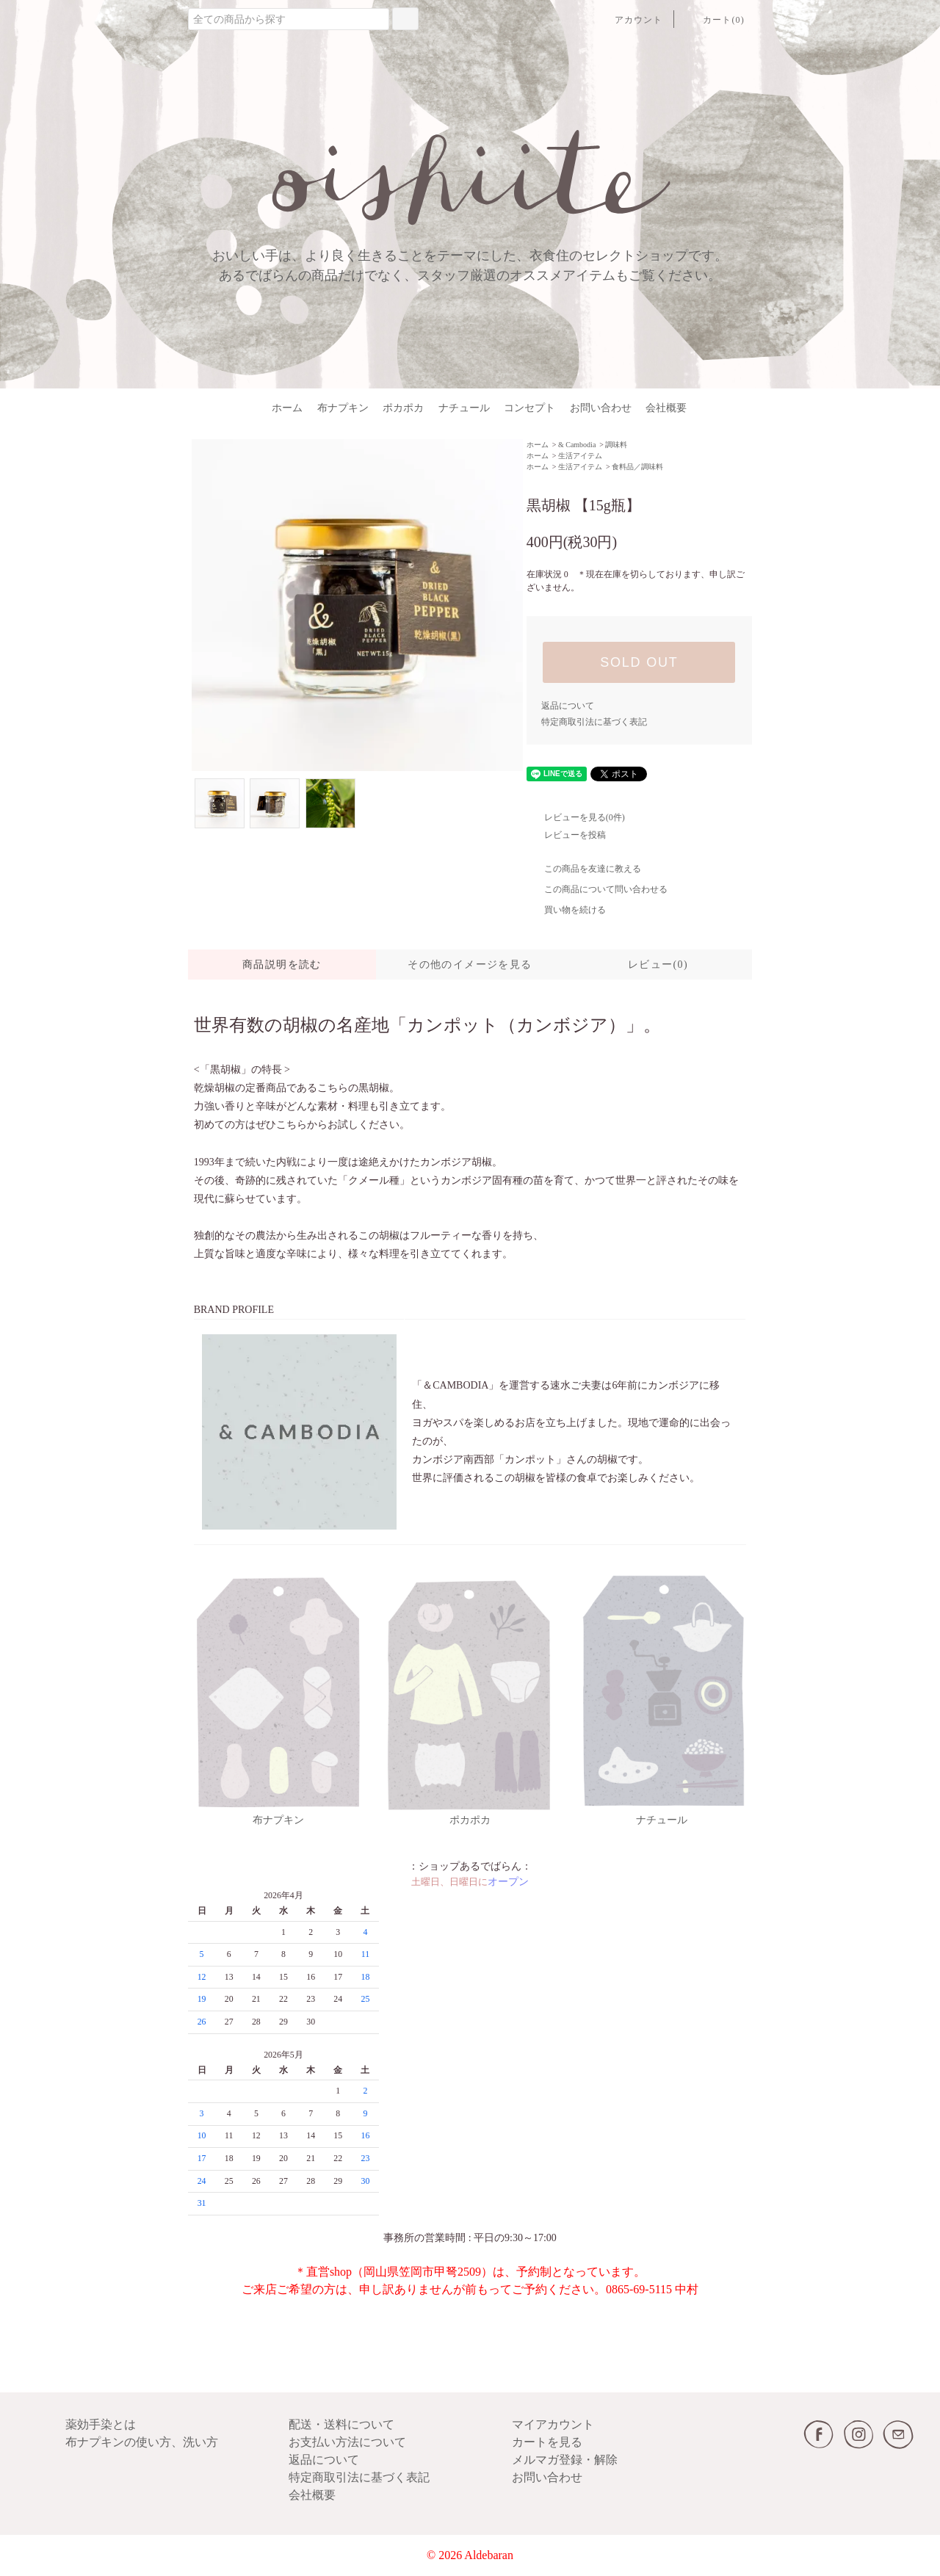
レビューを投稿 (566, 835)
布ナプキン (343, 407)
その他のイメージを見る (470, 964)
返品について (567, 706)
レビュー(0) (658, 964)
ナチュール (464, 407)
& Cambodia (577, 445)
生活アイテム (580, 456)
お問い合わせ (601, 407)
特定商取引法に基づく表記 (594, 722)
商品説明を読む (282, 964)
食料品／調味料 (637, 467)
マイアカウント (553, 2424)
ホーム (287, 407)
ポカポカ (403, 407)
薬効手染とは (100, 2424)
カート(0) (715, 20)
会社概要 (666, 407)
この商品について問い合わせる (597, 889)
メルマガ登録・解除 (565, 2459)
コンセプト (529, 407)
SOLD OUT (639, 662)
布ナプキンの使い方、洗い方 (141, 2442)
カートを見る (547, 2442)
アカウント (630, 20)
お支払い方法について (347, 2442)
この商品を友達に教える (584, 869)
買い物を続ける (566, 910)
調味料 (616, 445)
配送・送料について (341, 2424)
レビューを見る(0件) (576, 817)
